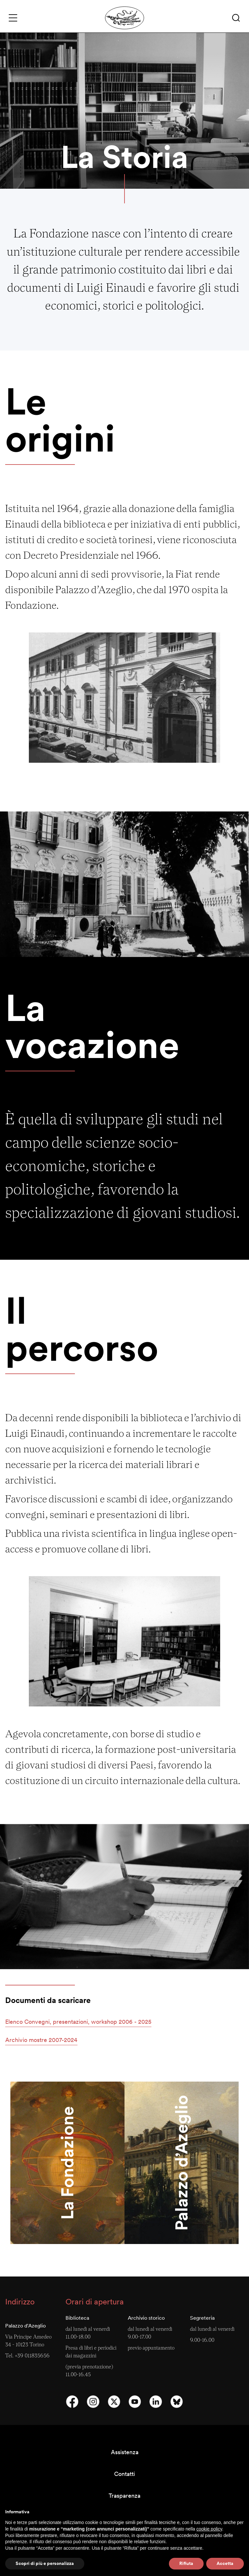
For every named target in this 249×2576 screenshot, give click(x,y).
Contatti (124, 2473)
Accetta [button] (225, 2563)
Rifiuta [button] (186, 2563)
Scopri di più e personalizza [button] (45, 2563)
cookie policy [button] (209, 2528)
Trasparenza (124, 2495)
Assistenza (124, 2452)
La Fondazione (67, 2163)
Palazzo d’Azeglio (181, 2163)
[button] (236, 17)
